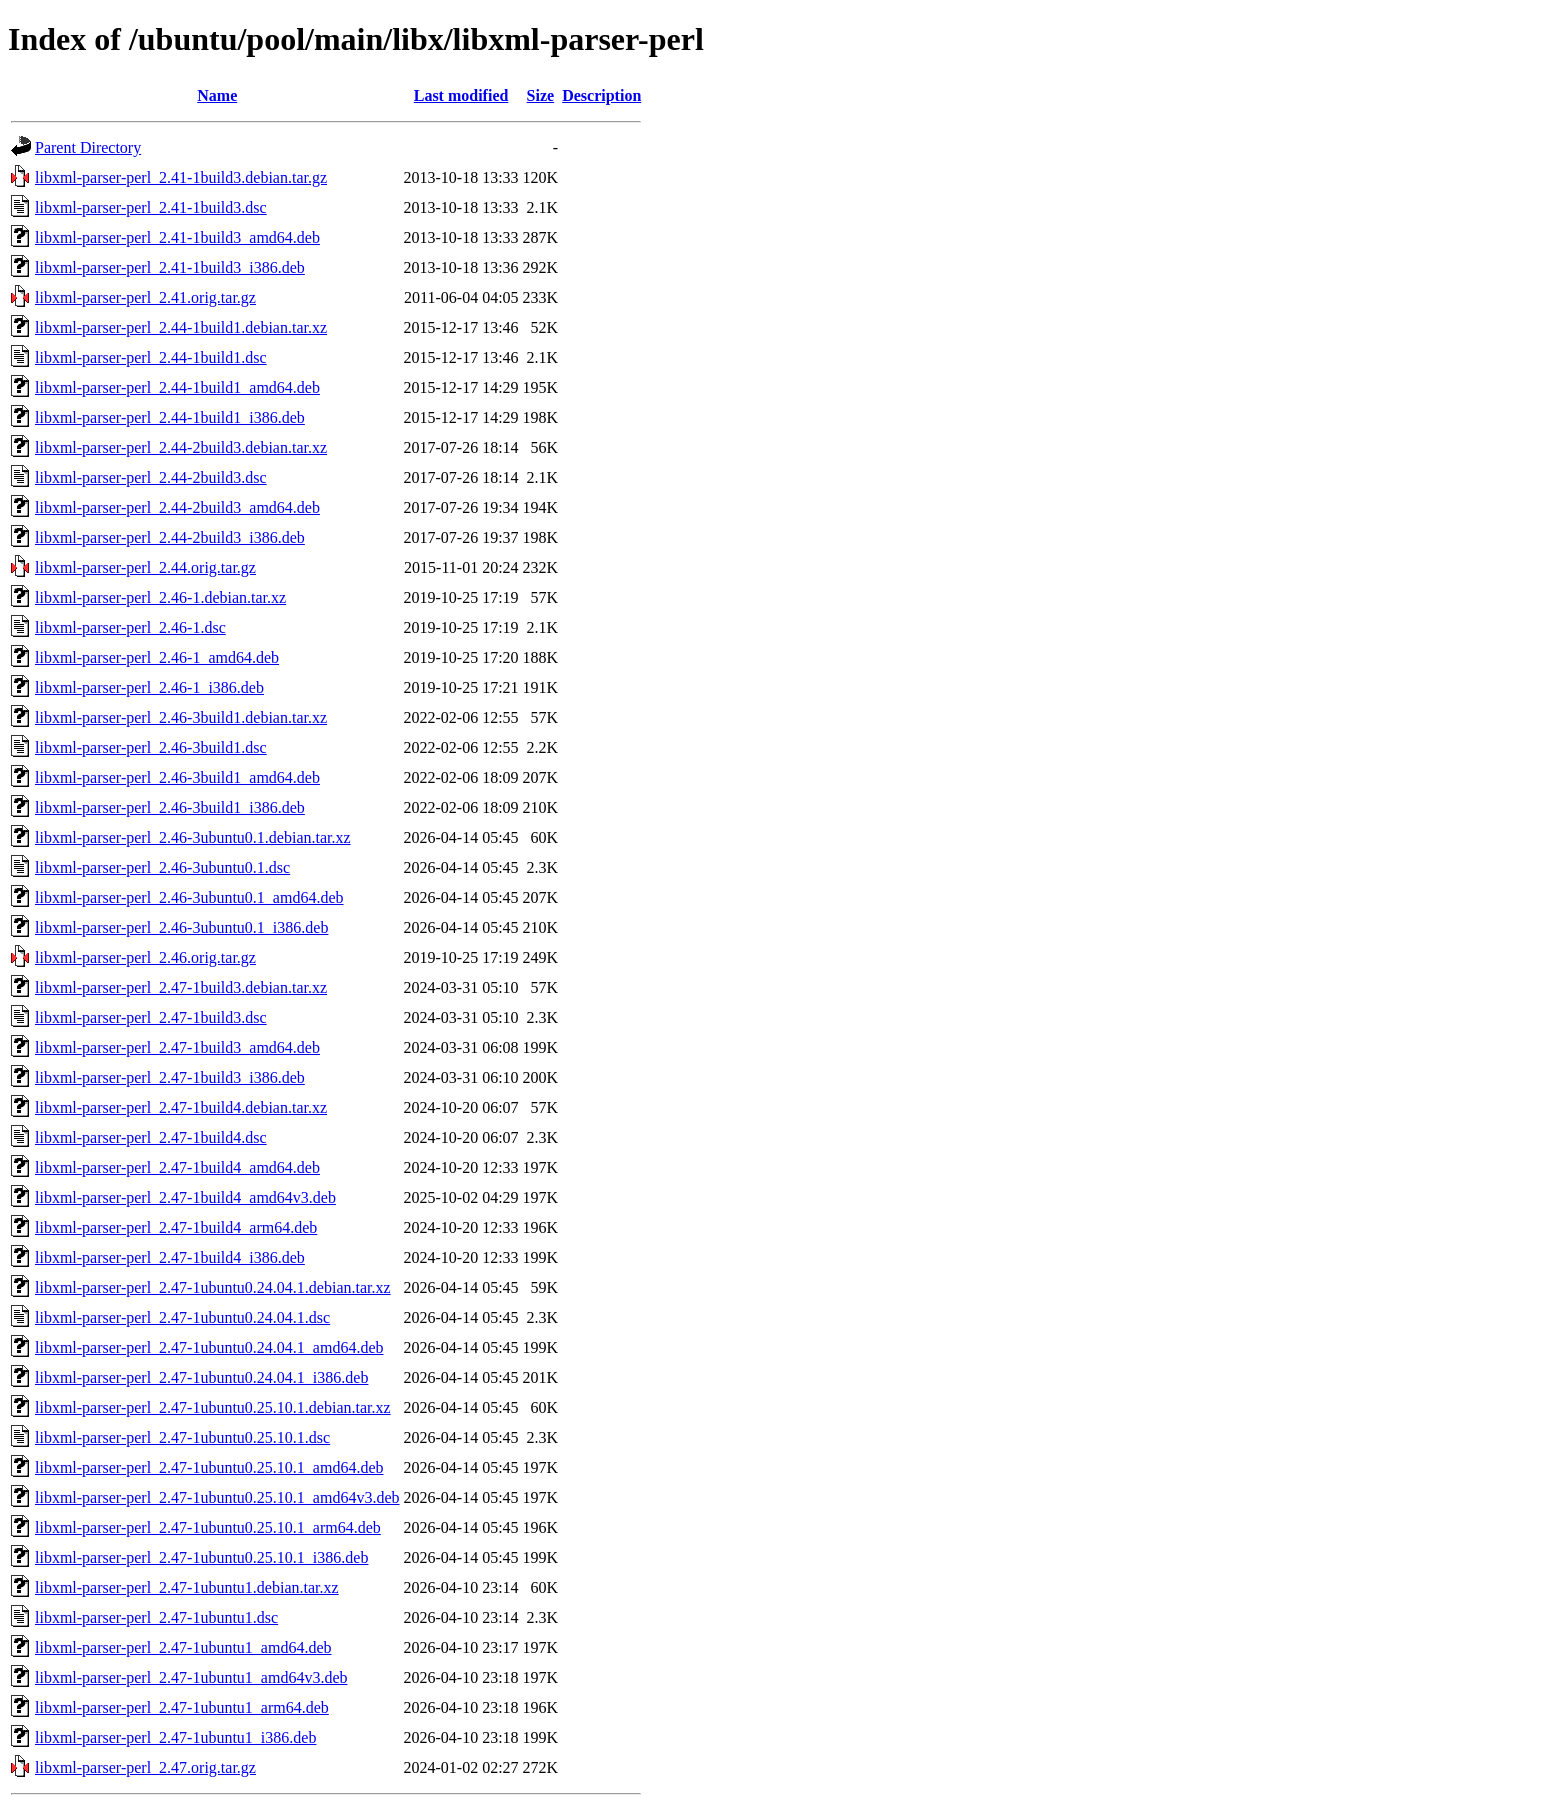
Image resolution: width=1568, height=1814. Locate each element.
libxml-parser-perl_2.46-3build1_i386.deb (170, 807)
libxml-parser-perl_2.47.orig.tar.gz (145, 1767)
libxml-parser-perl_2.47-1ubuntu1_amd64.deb (183, 1647)
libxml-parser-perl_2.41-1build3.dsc (151, 207)
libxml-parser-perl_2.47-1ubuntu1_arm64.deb (182, 1707)
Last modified (461, 95)
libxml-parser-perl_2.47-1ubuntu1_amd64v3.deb (191, 1677)
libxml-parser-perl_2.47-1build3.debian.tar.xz (181, 987)
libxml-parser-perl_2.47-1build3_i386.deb (170, 1077)
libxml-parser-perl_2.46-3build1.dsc (151, 747)
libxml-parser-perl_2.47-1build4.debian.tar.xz (181, 1107)
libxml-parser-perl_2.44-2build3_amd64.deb (177, 507)
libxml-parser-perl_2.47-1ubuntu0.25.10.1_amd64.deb (209, 1467)
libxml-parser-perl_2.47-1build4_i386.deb (170, 1257)
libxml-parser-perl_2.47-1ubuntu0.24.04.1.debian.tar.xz (213, 1287)
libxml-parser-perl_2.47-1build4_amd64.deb (177, 1167)
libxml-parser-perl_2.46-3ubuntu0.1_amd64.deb (189, 897)
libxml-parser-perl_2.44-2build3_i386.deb (170, 537)
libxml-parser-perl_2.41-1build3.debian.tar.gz (181, 177)
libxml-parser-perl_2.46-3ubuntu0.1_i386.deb (181, 927)
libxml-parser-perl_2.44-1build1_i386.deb (170, 417)
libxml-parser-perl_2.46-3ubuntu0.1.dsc (162, 867)
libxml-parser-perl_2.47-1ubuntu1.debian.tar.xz (187, 1587)
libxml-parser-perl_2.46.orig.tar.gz (145, 957)
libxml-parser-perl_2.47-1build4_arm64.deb (176, 1227)
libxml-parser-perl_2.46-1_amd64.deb (157, 657)
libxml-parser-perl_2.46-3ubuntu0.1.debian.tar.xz (193, 837)
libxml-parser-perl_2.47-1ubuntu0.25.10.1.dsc (182, 1437)
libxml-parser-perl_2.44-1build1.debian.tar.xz (181, 327)
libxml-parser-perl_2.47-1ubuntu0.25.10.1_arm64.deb (208, 1527)
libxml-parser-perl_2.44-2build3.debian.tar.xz (181, 447)
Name (217, 95)
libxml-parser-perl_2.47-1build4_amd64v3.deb (185, 1197)
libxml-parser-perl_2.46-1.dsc (130, 627)
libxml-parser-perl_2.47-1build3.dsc (151, 1017)
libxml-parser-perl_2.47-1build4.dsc (151, 1137)
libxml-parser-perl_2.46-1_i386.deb (149, 687)
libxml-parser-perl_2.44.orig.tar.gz (145, 567)
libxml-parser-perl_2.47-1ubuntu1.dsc (156, 1617)
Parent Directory (88, 147)
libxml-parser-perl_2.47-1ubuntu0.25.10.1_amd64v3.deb (217, 1497)
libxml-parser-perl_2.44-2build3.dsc (151, 477)
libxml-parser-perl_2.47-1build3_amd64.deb (177, 1047)
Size (541, 95)
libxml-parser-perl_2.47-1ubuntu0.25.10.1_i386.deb (201, 1557)
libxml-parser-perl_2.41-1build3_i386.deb (170, 267)
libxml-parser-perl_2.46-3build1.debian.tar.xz (181, 717)
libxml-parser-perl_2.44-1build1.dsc (151, 357)
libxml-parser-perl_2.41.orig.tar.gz (145, 297)
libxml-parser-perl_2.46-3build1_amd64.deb (177, 777)
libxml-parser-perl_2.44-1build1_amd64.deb (177, 387)
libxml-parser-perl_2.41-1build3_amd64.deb (177, 237)
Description (601, 95)
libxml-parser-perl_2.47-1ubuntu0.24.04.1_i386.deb (201, 1377)
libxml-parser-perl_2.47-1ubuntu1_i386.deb (175, 1737)
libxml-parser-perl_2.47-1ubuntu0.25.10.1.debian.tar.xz (213, 1407)
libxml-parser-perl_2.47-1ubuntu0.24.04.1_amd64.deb (209, 1347)
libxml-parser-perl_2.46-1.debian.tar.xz (160, 597)
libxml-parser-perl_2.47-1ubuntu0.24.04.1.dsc (182, 1317)
